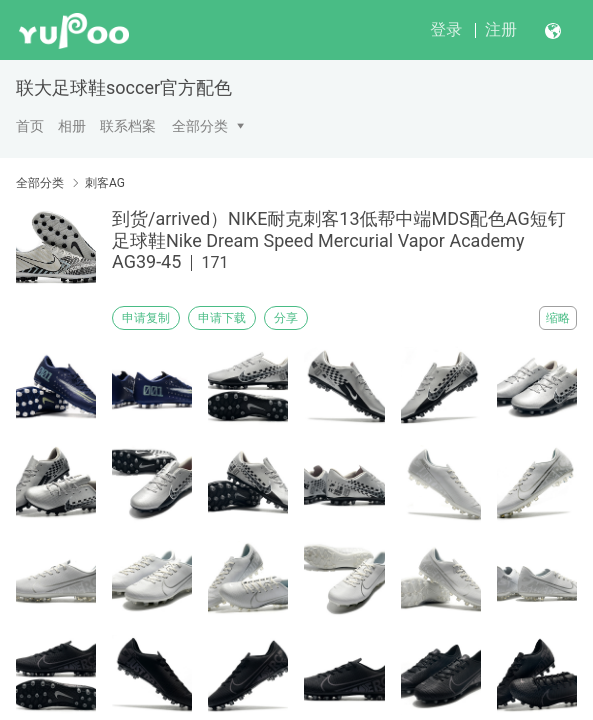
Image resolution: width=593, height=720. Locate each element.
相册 (72, 126)
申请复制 (146, 318)
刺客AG (105, 183)
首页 (30, 126)
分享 (286, 318)
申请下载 (222, 318)
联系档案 (128, 126)
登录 (446, 29)
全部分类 (200, 126)
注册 (501, 29)
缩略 (558, 318)
